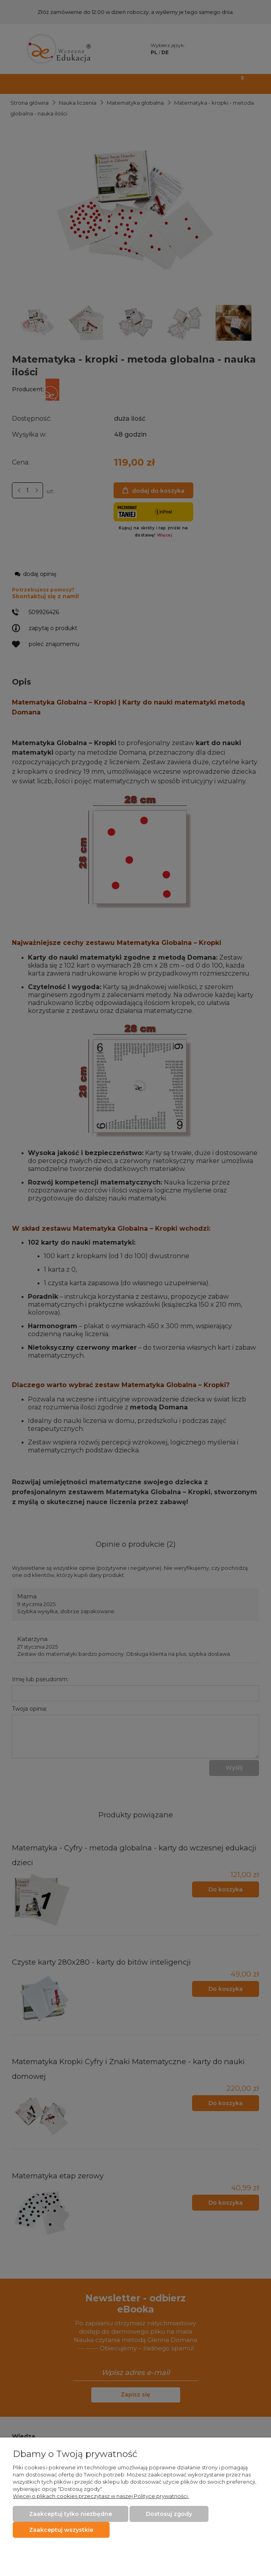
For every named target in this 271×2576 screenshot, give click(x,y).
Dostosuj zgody (169, 2513)
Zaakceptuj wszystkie (61, 2529)
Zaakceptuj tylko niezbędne (70, 2513)
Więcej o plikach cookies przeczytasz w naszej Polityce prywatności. (101, 2496)
